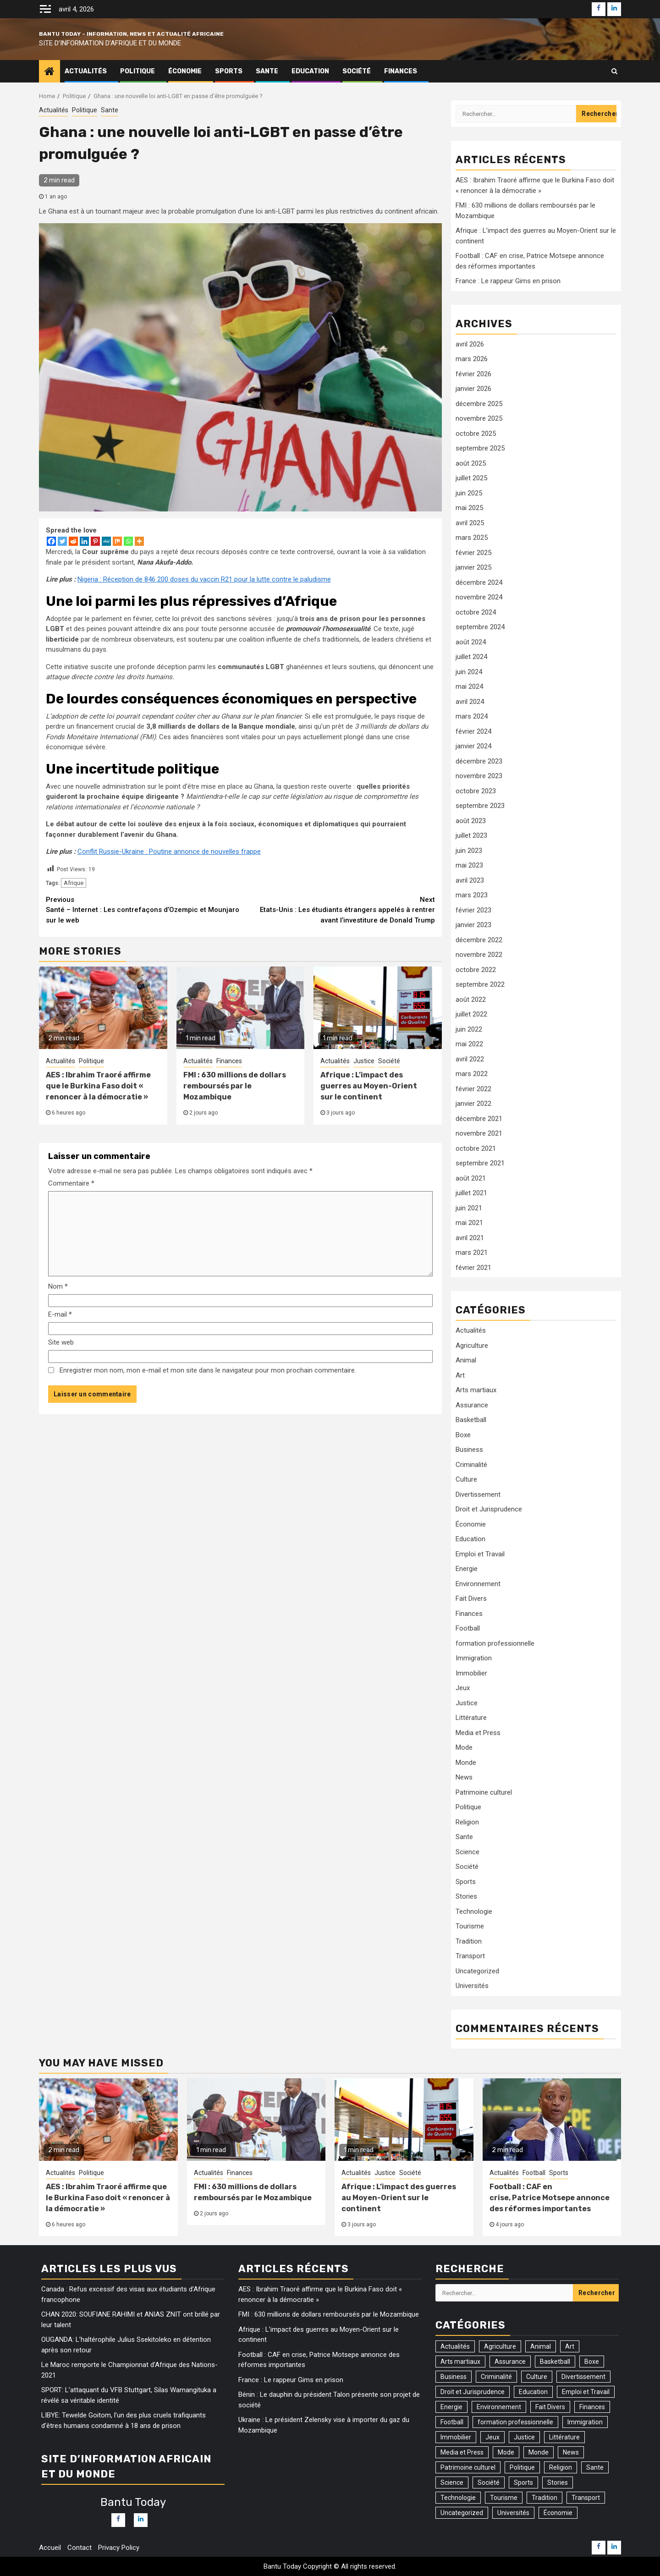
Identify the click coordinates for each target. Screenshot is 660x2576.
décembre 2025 (479, 404)
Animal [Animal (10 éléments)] (540, 2346)
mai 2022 (469, 1044)
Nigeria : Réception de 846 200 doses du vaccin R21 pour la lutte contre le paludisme (204, 579)
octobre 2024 (476, 612)
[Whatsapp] (128, 541)
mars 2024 (472, 716)
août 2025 (471, 463)
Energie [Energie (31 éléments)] (451, 2407)
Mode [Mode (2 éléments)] (506, 2452)
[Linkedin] (84, 541)
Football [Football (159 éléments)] (451, 2422)
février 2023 (473, 910)
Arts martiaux (476, 1390)
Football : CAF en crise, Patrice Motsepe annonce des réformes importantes (550, 2197)
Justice (363, 1061)
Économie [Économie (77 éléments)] (558, 2512)
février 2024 (473, 731)
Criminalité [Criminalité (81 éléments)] (496, 2376)
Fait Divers (471, 1598)
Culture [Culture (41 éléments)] (536, 2376)
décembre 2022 (479, 940)
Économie (185, 71)
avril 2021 (470, 1238)
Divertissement (478, 1494)
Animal (466, 1360)
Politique (137, 71)
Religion (467, 1822)
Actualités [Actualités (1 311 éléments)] (455, 2346)
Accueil (50, 2547)
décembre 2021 (479, 1119)
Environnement (478, 1584)
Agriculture (472, 1345)
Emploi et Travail (480, 1554)
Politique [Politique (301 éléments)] (522, 2467)
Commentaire (71, 1183)
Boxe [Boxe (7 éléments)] (591, 2361)
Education (310, 71)
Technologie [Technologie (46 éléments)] (458, 2497)
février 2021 (473, 1267)
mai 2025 (469, 508)
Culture (466, 1479)
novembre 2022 (479, 954)
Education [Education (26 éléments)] (533, 2391)
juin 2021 (469, 1208)
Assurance (472, 1405)
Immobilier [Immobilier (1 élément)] (455, 2437)
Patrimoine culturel (484, 1792)
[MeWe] (106, 541)
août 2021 (471, 1178)
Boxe (463, 1435)
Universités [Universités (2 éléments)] (513, 2512)
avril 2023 (470, 880)
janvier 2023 (473, 925)
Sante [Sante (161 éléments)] (595, 2467)
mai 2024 (469, 686)
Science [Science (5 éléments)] (451, 2482)
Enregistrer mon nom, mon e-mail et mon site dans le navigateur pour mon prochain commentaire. (208, 1370)
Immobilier (471, 1673)
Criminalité (471, 1465)
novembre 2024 (479, 597)
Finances (400, 71)
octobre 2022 (476, 970)
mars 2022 (472, 1074)
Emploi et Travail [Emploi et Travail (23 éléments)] (586, 2391)
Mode (464, 1747)
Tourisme (470, 1926)
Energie (467, 1569)
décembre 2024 (479, 582)
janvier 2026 (473, 388)
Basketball (471, 1420)
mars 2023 (472, 895)
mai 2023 (469, 865)
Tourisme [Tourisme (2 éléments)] (503, 2497)
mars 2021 (472, 1252)
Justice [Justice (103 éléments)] (524, 2437)
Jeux (463, 1688)
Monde (466, 1762)
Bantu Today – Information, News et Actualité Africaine (131, 34)
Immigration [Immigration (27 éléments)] (585, 2422)
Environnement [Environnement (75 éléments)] (499, 2407)
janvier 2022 (473, 1103)
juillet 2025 (471, 478)
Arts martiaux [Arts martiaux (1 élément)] (460, 2361)
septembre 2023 (480, 806)
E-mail (60, 1314)
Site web (61, 1342)
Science (467, 1852)
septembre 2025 (480, 448)
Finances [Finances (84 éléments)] (592, 2407)
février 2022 (473, 1089)
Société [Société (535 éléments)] (489, 2482)
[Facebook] (51, 541)
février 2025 (473, 553)
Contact (79, 2547)
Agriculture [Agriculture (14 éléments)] (500, 2346)
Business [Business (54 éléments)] (453, 2376)
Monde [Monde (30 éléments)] (538, 2452)
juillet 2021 (471, 1193)
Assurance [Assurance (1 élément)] (510, 2361)
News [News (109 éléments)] (571, 2452)
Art (460, 1375)
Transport (470, 1956)
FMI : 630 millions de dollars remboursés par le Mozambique (234, 1086)
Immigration (474, 1658)
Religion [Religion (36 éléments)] (560, 2467)
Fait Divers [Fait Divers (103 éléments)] (550, 2407)
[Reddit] (73, 541)
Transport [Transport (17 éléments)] (586, 2497)
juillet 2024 (471, 657)
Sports (228, 71)
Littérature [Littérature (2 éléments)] (564, 2437)
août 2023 (471, 821)
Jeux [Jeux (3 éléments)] (492, 2437)
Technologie (474, 1911)
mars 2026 (472, 359)
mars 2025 (472, 537)
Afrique (73, 882)
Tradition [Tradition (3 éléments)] (544, 2497)
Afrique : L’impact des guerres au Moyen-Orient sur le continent (368, 1086)
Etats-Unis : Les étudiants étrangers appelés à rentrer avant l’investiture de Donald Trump (338, 909)
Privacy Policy (118, 2547)
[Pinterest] (95, 541)
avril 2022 (470, 1059)
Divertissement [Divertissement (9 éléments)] (583, 2376)
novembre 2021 (479, 1133)
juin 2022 (469, 1029)
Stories (466, 1896)
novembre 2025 (479, 418)
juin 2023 (469, 850)
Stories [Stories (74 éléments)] (557, 2482)
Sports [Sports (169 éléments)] (523, 2482)
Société (356, 71)
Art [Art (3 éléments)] (569, 2346)
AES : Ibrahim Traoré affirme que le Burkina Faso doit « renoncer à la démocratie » (98, 1086)
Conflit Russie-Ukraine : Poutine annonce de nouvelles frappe (169, 851)
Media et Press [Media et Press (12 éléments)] (462, 2452)
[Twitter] (62, 541)
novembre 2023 (479, 776)
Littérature (471, 1718)
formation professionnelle (495, 1643)
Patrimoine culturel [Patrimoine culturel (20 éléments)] (467, 2467)
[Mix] (117, 541)
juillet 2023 (471, 835)
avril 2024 (470, 702)
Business (469, 1449)
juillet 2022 (471, 1014)
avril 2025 (470, 523)
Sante (267, 71)
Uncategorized (477, 1971)
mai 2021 (469, 1223)
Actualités (86, 71)
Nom (58, 1286)
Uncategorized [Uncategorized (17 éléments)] (461, 2512)
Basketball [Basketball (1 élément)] (555, 2361)
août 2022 (471, 999)
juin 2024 (469, 672)
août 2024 (471, 642)
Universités (472, 1986)
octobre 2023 (476, 791)
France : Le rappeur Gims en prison (509, 281)
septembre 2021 (480, 1163)
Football (468, 1628)
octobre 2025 (476, 433)
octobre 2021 (476, 1148)
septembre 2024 (480, 627)
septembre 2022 (480, 984)
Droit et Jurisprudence (489, 1509)
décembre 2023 (479, 761)
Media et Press (478, 1733)
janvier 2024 (473, 746)
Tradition (469, 1941)
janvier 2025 (473, 567)
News (464, 1777)
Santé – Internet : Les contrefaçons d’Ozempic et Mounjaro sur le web (143, 909)
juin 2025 (469, 493)
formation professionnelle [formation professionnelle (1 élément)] (515, 2422)
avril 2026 (470, 344)
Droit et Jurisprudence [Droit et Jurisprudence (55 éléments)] (472, 2391)
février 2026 (473, 374)
